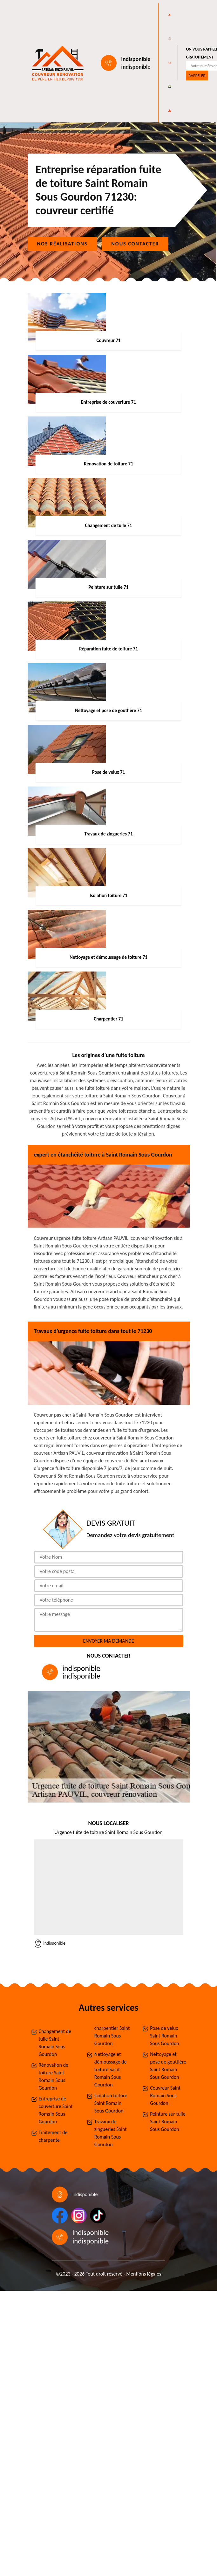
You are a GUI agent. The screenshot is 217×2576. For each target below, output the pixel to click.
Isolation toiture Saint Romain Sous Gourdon (110, 2103)
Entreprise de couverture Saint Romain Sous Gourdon (56, 2110)
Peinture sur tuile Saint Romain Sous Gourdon (167, 2121)
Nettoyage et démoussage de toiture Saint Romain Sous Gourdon (110, 2069)
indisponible (136, 59)
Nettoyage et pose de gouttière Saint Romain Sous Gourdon (168, 2065)
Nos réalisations (62, 244)
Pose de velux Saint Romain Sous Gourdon (164, 2035)
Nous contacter (135, 244)
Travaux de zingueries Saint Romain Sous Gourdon (110, 2133)
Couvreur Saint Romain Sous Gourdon (165, 2095)
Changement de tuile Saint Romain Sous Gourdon (55, 2042)
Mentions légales (143, 2274)
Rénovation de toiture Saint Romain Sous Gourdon (53, 2076)
